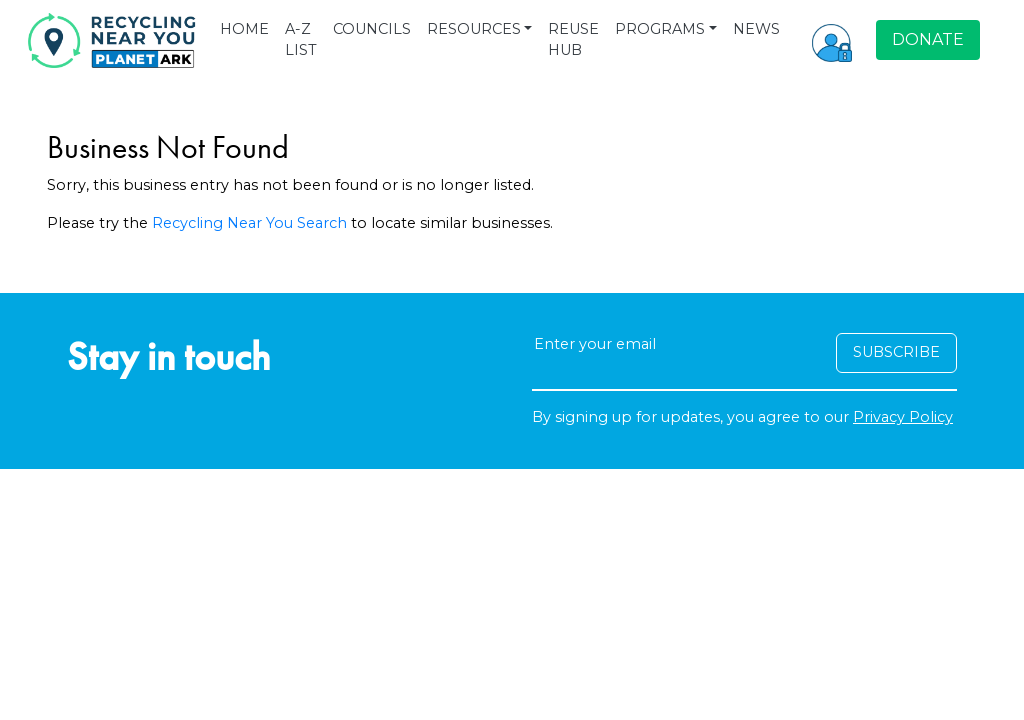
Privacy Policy (903, 417)
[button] (832, 40)
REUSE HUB (573, 40)
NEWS (756, 29)
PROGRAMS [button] (660, 29)
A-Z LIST (301, 40)
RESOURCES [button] (474, 29)
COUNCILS (372, 29)
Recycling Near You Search (249, 223)
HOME (244, 29)
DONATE (928, 39)
